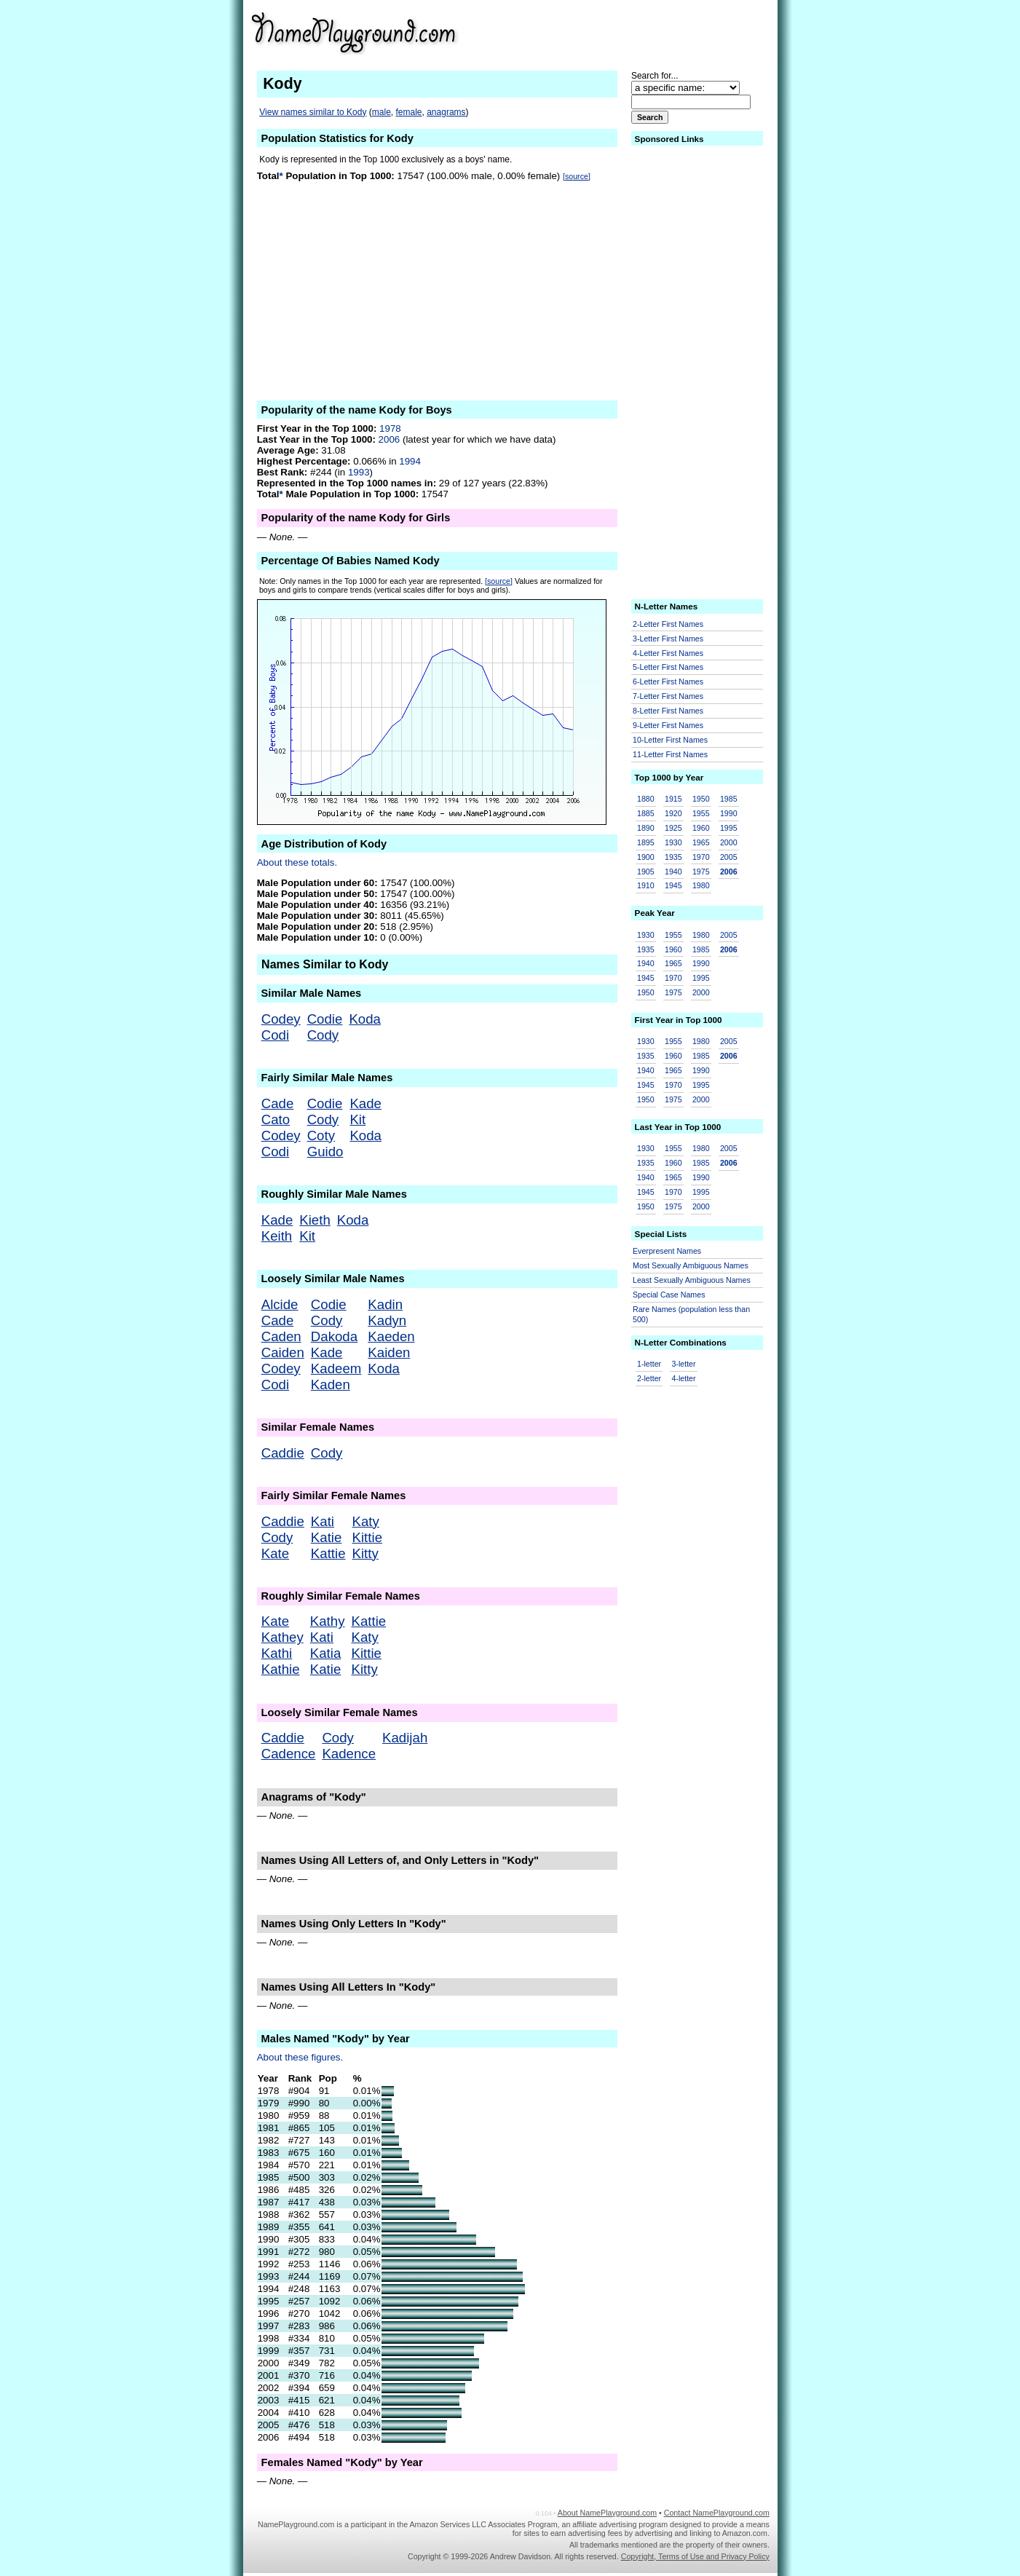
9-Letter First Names (668, 725)
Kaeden (391, 1336)
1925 (673, 827)
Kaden (330, 1384)
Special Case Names (669, 1294)
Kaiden (389, 1352)
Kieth (315, 1220)
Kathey (282, 1637)
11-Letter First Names (670, 754)
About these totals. (297, 862)
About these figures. (300, 2057)
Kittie (367, 1537)
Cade (277, 1103)
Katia (325, 1653)
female (408, 112)
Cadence (288, 1753)
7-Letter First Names (668, 696)
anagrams (446, 112)
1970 (701, 857)
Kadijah (404, 1737)
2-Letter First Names (668, 624)
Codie (325, 1019)
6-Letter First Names (668, 681)
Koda (365, 1019)
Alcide (280, 1304)
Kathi (277, 1653)
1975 (701, 871)
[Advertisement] (657, 32)
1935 (673, 857)
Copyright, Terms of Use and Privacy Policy (695, 2556)
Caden (281, 1336)
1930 (673, 842)
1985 (729, 798)
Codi (275, 1035)
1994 (410, 461)
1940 (673, 871)
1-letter (649, 1363)
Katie (326, 1537)
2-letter (649, 1378)
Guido (325, 1151)
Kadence (349, 1753)
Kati (322, 1521)
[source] (576, 176)
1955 (701, 813)
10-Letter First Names (670, 739)
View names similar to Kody (312, 112)
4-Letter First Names (668, 653)
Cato (275, 1119)
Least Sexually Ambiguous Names (692, 1280)
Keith (277, 1236)
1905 (646, 871)
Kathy (327, 1621)
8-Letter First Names (668, 710)
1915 (673, 798)
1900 (646, 857)
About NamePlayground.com (607, 2512)
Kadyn (387, 1320)
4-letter (683, 1378)
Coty (321, 1135)
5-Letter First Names (668, 667)
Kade (365, 1103)
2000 (729, 842)
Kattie (328, 1553)
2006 (389, 439)
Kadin (385, 1304)
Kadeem (336, 1368)
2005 (729, 857)
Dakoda (334, 1336)
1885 (646, 813)
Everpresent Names (667, 1250)
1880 (646, 798)
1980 (701, 885)
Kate (275, 1553)
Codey (281, 1019)
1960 (701, 827)
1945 (673, 885)
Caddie (282, 1453)
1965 (701, 842)
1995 (729, 827)
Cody (323, 1035)
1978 (390, 428)
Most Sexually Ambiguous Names (690, 1265)
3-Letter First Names (668, 638)
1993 (359, 472)
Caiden (282, 1352)
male (381, 112)
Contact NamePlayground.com (717, 2512)
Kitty (365, 1553)
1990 (729, 813)
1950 (701, 798)
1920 (673, 813)
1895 (646, 842)
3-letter (683, 1363)
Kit (357, 1119)
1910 (646, 885)
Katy (365, 1521)
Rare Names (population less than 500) (691, 1314)
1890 (646, 827)
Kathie (280, 1669)
